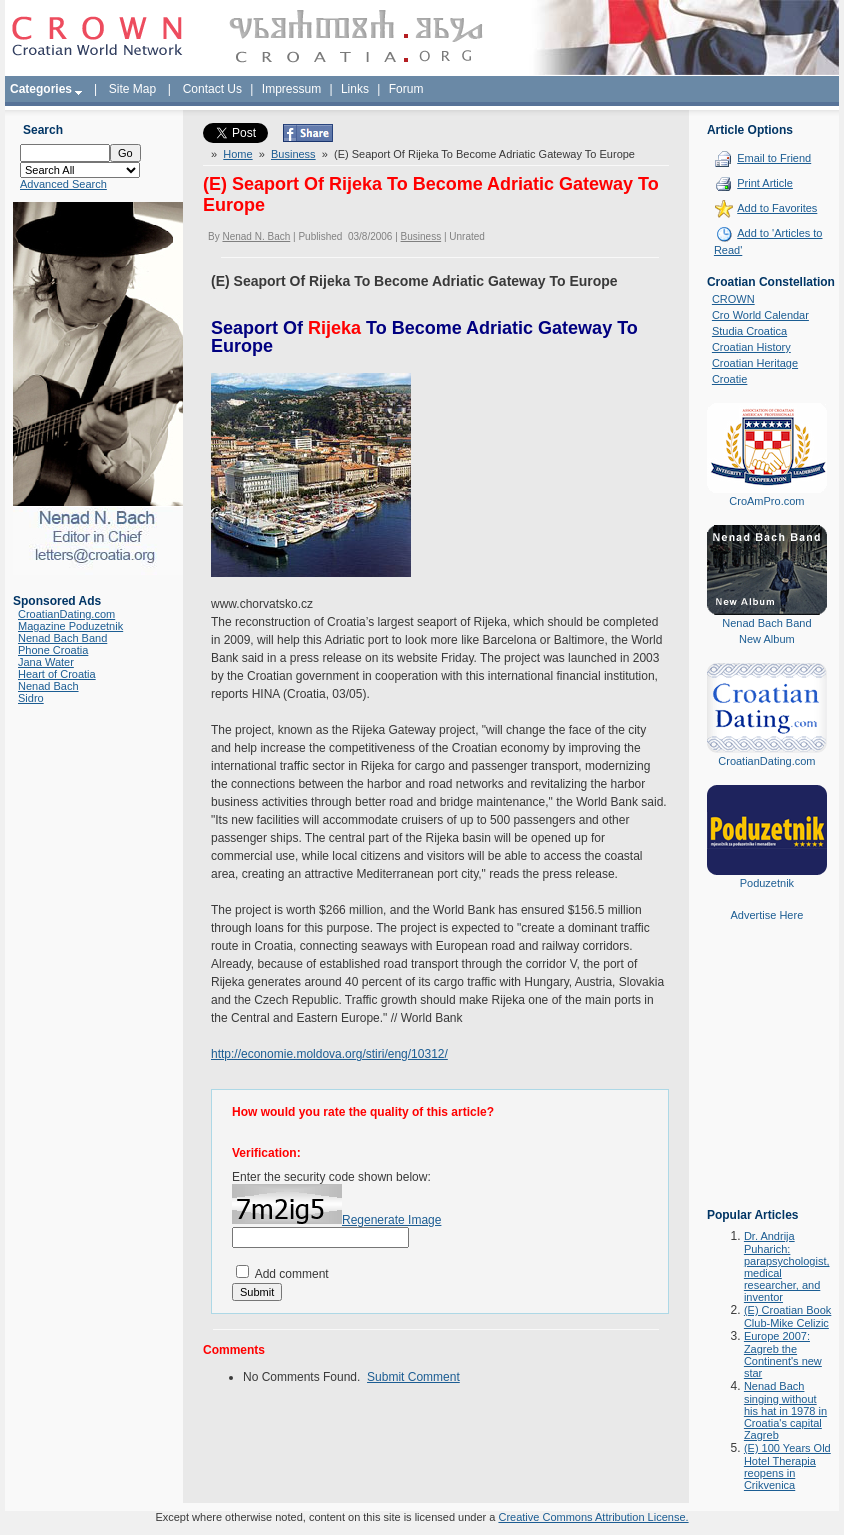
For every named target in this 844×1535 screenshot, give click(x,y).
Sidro (31, 698)
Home (237, 154)
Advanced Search (63, 184)
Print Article (765, 183)
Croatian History (751, 347)
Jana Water (46, 662)
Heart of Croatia (57, 674)
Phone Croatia (53, 650)
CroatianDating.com (66, 614)
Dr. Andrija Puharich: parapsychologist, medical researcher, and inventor (787, 1266)
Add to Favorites (777, 208)
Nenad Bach (48, 686)
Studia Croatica (749, 331)
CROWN (733, 299)
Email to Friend (774, 158)
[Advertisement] (767, 1079)
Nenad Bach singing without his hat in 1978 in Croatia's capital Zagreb (785, 1410)
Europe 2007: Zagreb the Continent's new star (783, 1354)
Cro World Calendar (760, 315)
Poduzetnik (767, 883)
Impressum (291, 89)
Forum (406, 89)
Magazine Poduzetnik (70, 626)
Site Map (132, 89)
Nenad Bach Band (62, 638)
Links (355, 89)
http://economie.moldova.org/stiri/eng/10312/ (329, 1054)
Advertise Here (767, 915)
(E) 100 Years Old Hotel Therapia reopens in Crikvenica (787, 1466)
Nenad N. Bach (256, 236)
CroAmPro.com (766, 501)
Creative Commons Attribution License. (593, 1517)
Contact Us (212, 89)
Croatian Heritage (755, 363)
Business (293, 154)
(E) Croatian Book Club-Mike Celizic (787, 1316)
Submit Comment (413, 1377)
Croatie (729, 379)
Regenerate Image (391, 1220)
